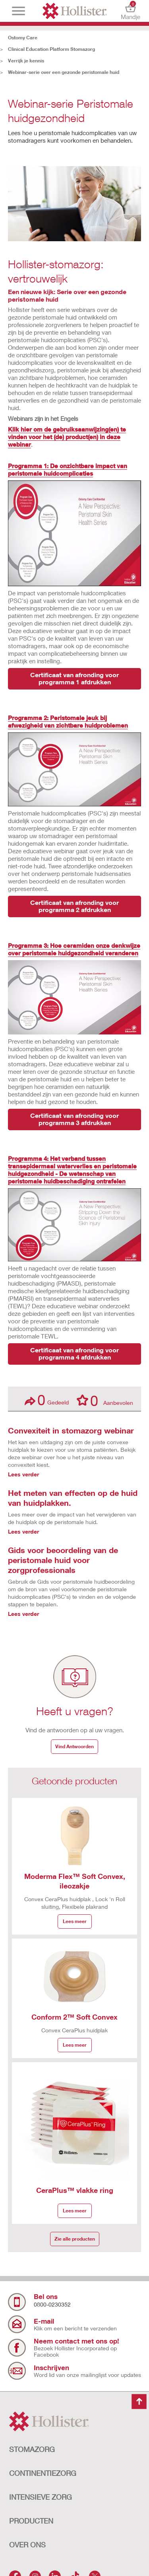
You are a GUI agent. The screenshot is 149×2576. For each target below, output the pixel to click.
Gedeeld (47, 1400)
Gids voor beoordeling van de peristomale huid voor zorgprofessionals (63, 1560)
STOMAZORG (32, 2449)
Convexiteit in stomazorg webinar (71, 1430)
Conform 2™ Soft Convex (74, 2016)
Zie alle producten (74, 2239)
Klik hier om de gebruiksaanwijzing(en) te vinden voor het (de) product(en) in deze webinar (67, 437)
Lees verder (23, 1474)
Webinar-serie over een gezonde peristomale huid (63, 72)
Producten (31, 2520)
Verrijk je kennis (26, 61)
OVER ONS (27, 2544)
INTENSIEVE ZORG (40, 2497)
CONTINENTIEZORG (42, 2473)
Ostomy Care (22, 38)
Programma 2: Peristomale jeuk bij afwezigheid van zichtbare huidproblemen (68, 721)
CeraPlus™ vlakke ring (74, 2190)
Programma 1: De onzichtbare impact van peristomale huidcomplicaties (67, 469)
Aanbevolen (105, 1400)
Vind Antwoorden (74, 1746)
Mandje (130, 11)
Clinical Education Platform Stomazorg (51, 49)
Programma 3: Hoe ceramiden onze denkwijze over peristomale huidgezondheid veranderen (74, 949)
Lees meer (75, 1921)
